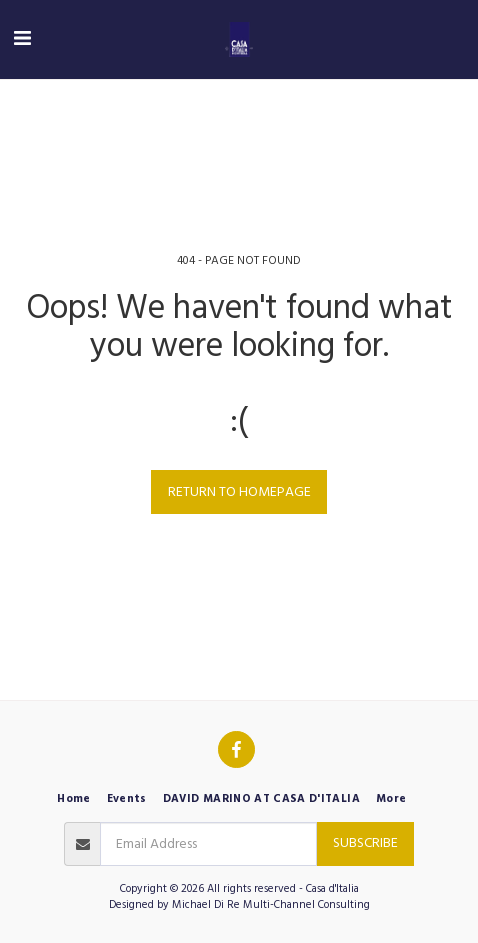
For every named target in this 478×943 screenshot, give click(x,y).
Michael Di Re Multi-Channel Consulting (271, 904)
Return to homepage (239, 492)
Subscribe (365, 843)
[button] (22, 39)
